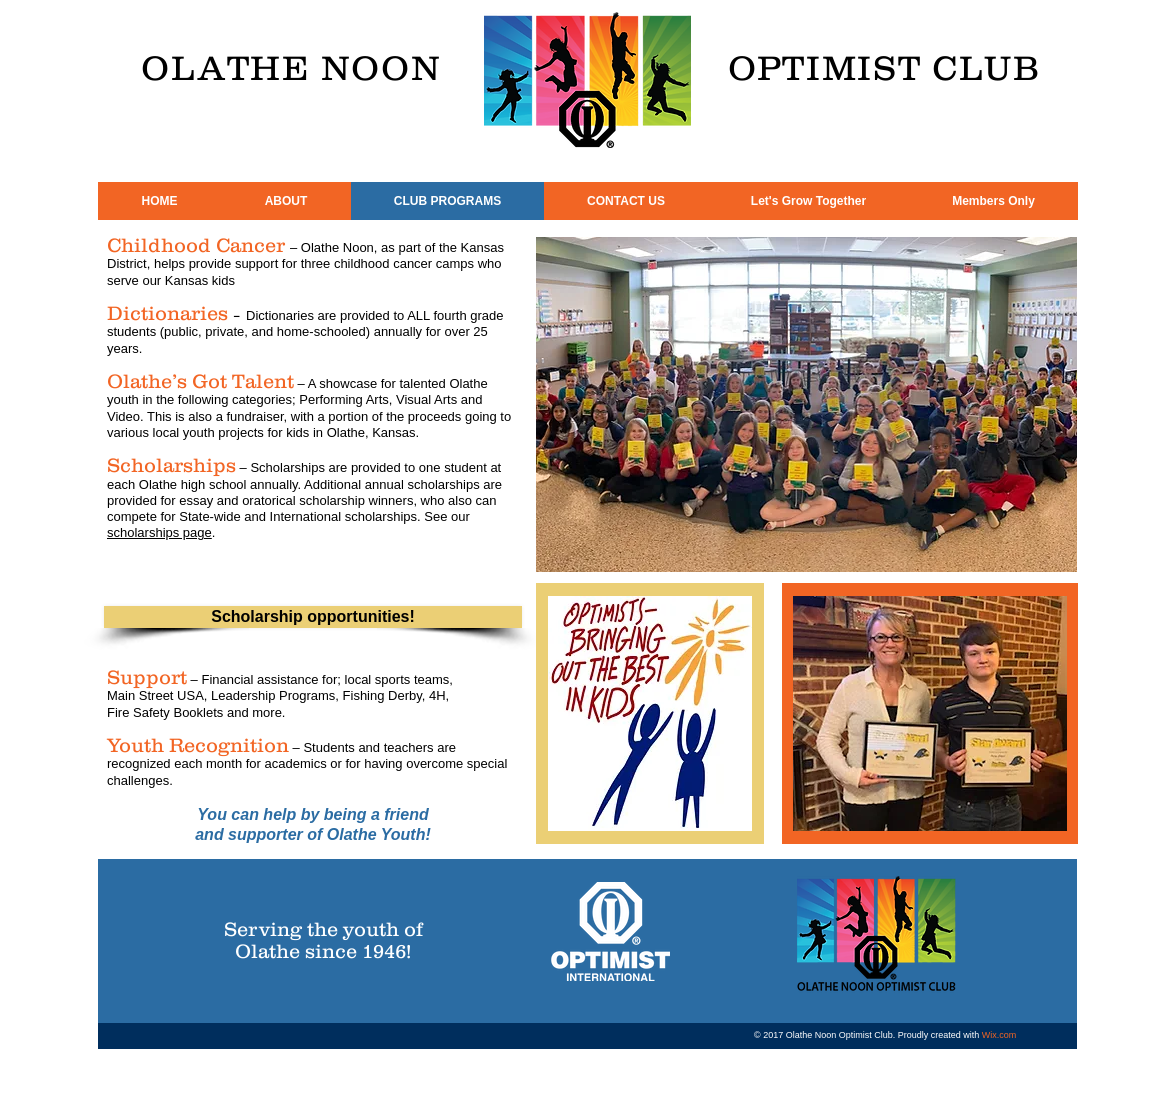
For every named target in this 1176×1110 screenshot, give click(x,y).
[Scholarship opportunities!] (313, 617)
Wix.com (999, 1035)
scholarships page (159, 532)
